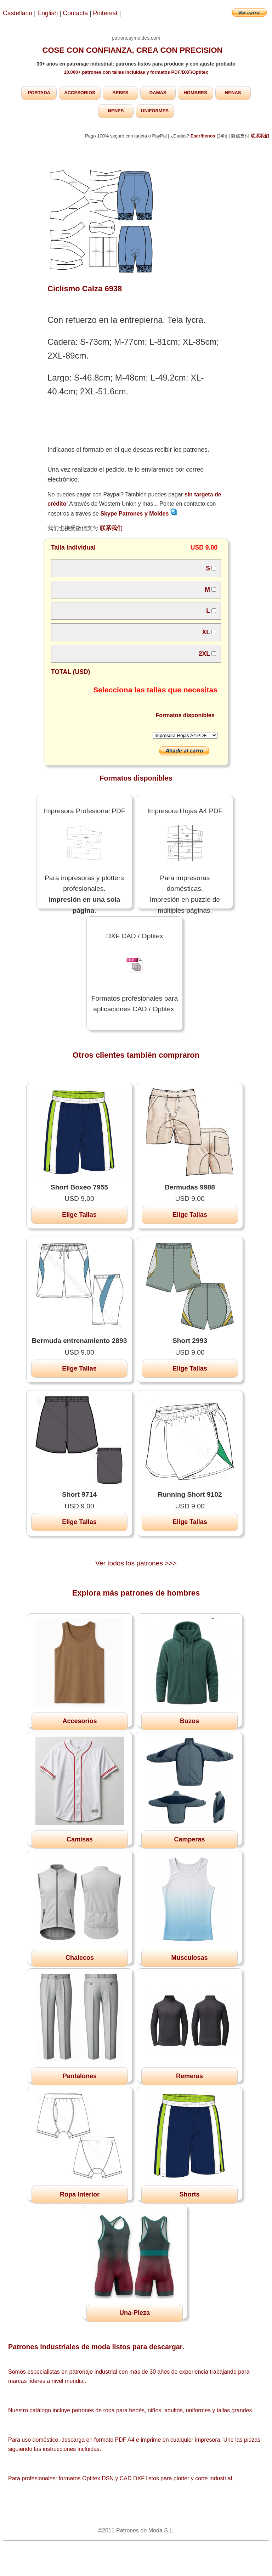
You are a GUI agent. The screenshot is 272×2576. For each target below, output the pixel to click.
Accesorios (79, 1721)
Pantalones (80, 2076)
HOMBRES (195, 92)
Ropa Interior (80, 2194)
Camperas (189, 1839)
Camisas (80, 1839)
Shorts (189, 2194)
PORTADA (39, 92)
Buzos (189, 1721)
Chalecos (80, 1957)
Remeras (189, 2076)
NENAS (233, 92)
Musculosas (189, 1957)
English (48, 13)
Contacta (76, 13)
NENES (116, 110)
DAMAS (157, 92)
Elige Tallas (79, 1214)
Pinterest (106, 13)
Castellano (17, 13)
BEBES (120, 92)
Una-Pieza (134, 2312)
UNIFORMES (155, 110)
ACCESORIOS (79, 92)
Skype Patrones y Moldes (138, 514)
